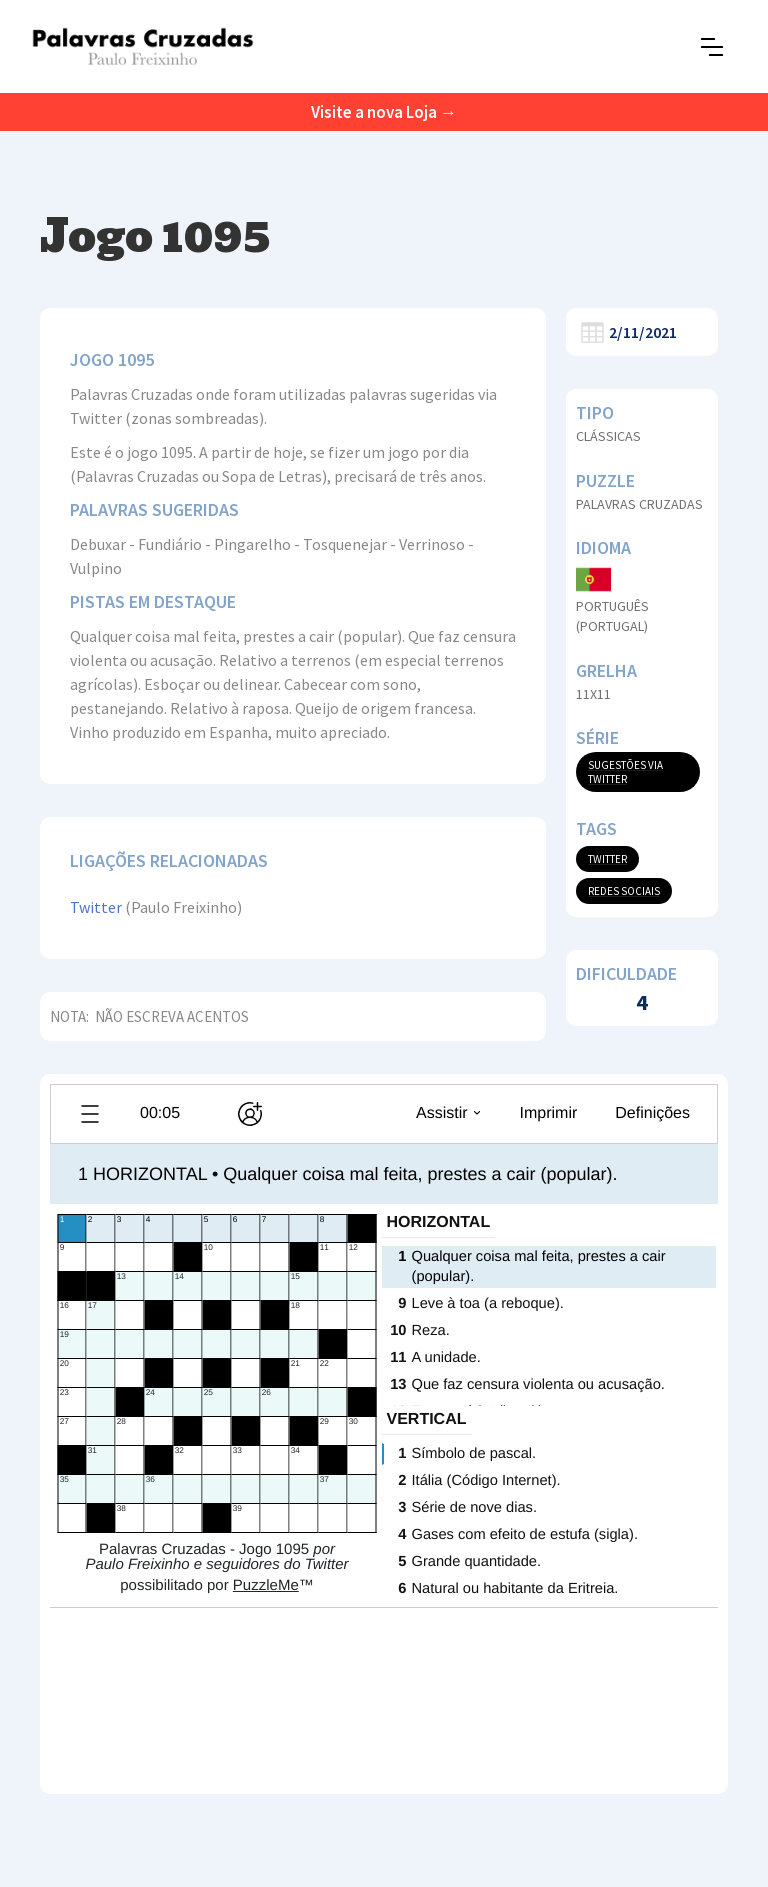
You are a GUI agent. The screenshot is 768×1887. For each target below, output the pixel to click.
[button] (712, 47)
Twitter (96, 907)
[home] (142, 46)
